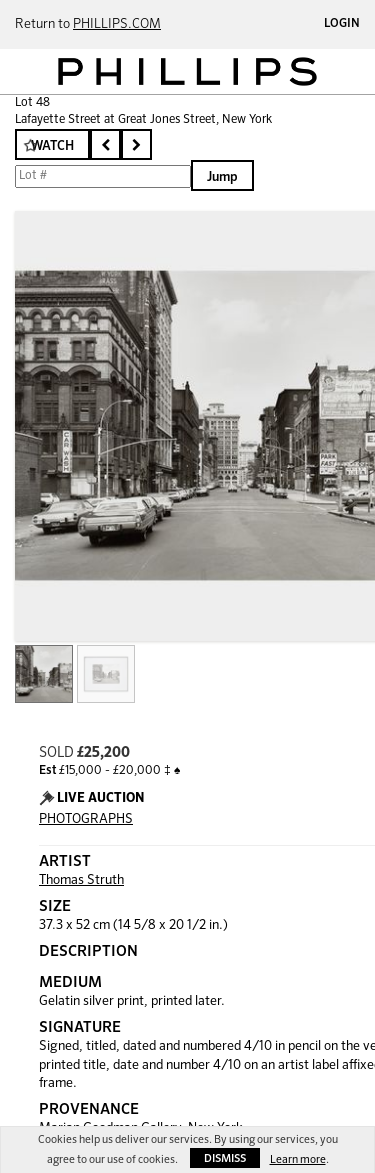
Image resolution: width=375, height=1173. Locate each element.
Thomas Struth (81, 880)
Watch (52, 146)
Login (342, 24)
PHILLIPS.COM (117, 24)
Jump (222, 177)
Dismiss (225, 1158)
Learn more (298, 1159)
